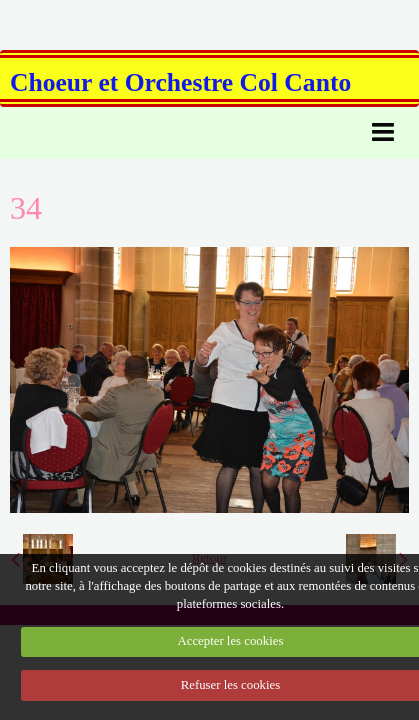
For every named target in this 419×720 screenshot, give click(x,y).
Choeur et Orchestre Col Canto (180, 82)
